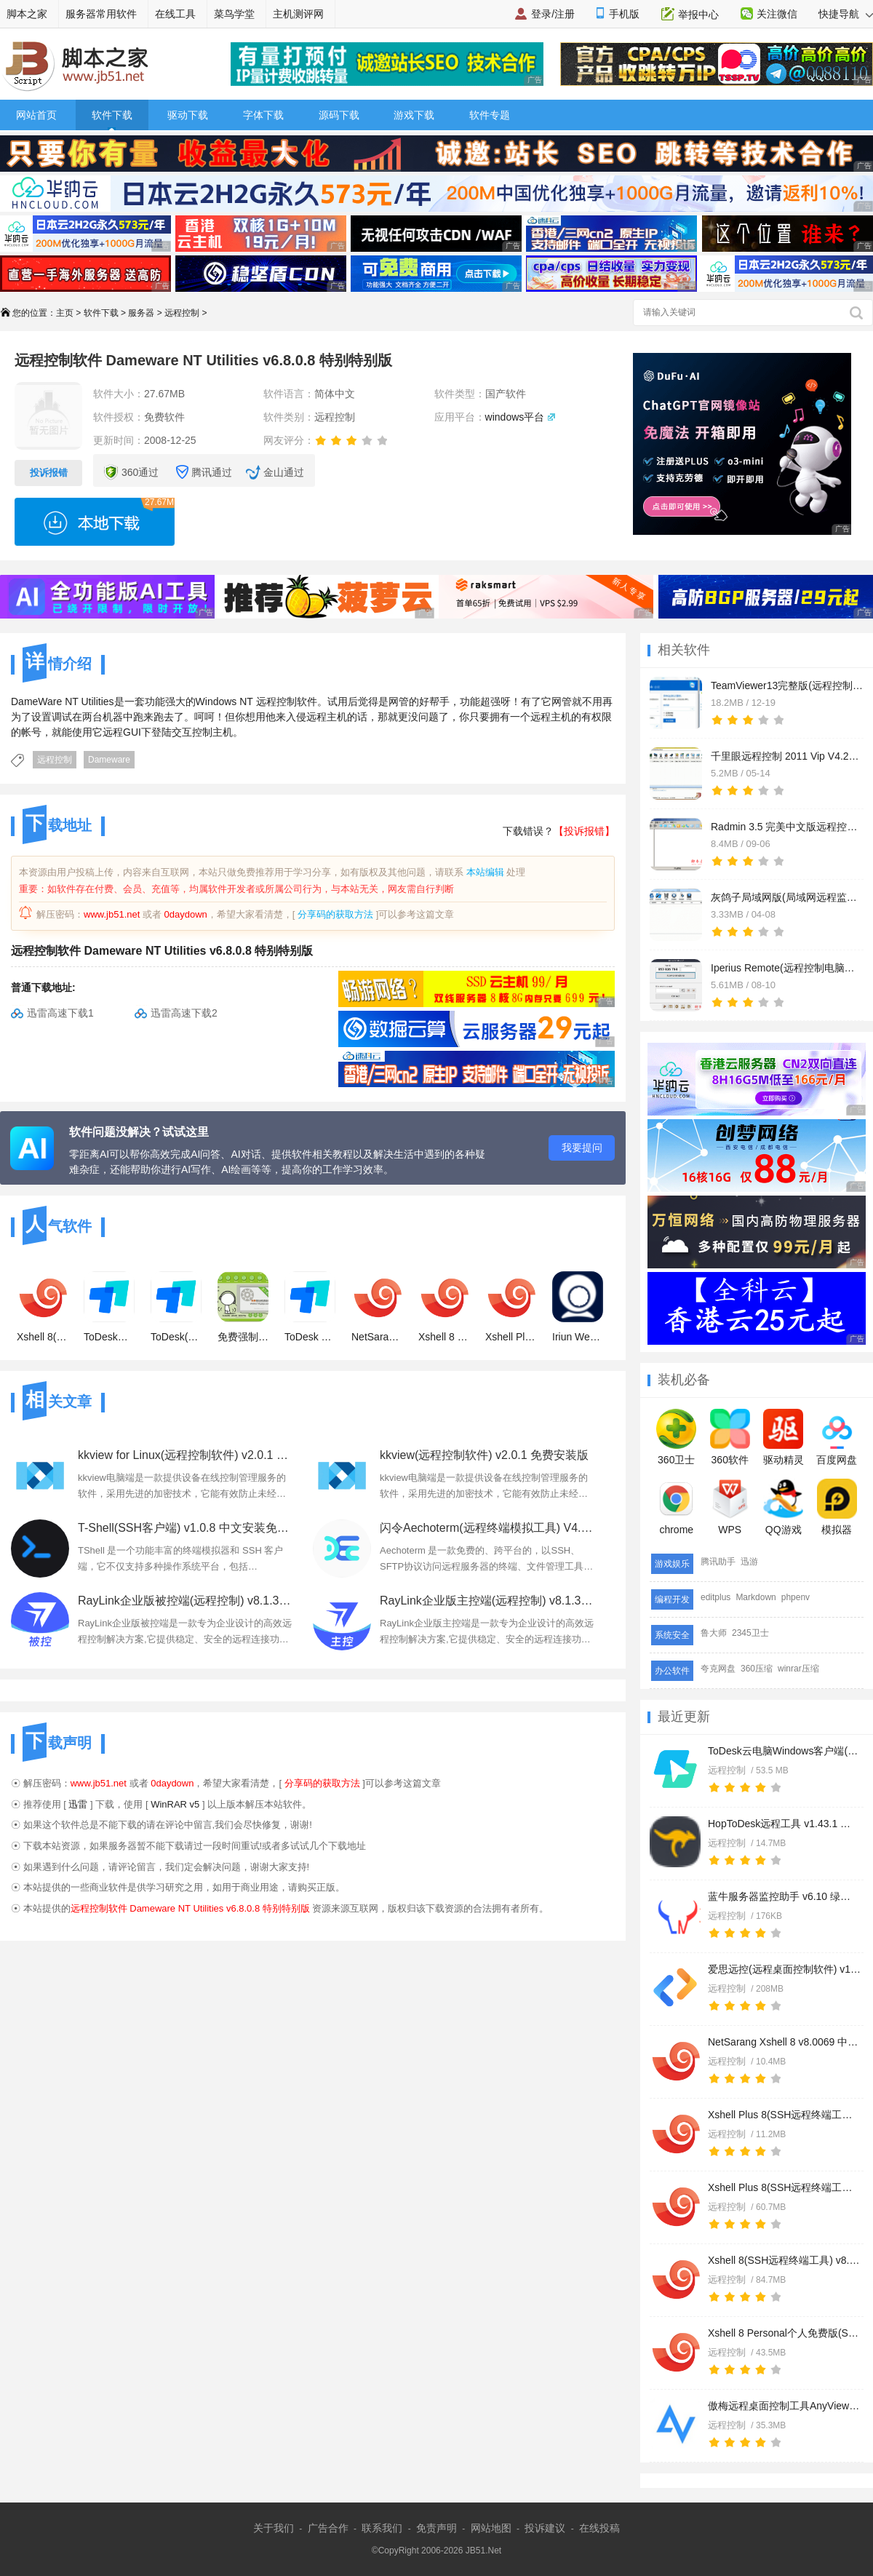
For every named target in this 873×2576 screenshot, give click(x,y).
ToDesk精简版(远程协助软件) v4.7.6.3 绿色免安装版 (109, 1307)
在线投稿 (599, 2528)
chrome (676, 1507)
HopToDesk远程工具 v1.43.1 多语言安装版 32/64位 (784, 1823)
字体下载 (263, 115)
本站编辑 (485, 872)
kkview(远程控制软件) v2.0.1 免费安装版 (484, 1455)
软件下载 (112, 115)
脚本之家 (27, 14)
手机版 (624, 14)
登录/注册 (553, 14)
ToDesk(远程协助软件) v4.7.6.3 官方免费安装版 (176, 1307)
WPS (730, 1507)
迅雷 (77, 1804)
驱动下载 (187, 115)
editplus (715, 1597)
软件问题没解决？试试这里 (139, 1132)
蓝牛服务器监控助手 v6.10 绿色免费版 (784, 1896)
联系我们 (382, 2528)
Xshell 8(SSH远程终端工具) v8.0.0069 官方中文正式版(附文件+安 (784, 2260)
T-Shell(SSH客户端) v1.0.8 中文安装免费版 (185, 1528)
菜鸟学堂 (234, 14)
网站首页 (36, 115)
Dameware (109, 760)
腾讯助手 (718, 1562)
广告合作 (328, 2528)
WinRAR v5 (175, 1804)
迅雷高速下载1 (60, 1013)
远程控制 (181, 313)
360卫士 (676, 1437)
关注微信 (777, 14)
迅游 (749, 1562)
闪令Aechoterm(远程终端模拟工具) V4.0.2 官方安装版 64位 (487, 1528)
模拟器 (837, 1507)
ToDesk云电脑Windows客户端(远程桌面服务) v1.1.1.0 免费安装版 (784, 1751)
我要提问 (582, 1147)
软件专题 (489, 115)
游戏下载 (414, 115)
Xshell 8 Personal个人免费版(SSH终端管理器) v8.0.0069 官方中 (784, 2333)
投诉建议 (545, 2528)
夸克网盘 (718, 1668)
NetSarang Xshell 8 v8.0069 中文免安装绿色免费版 (784, 2042)
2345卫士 (750, 1633)
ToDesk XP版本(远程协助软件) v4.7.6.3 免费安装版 (309, 1307)
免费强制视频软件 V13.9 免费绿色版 (243, 1307)
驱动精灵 (783, 1437)
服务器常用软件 (101, 14)
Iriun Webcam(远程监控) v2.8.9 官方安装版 (577, 1307)
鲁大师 (714, 1633)
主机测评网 (298, 14)
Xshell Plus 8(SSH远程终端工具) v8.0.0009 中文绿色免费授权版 (784, 2114)
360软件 (730, 1437)
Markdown (756, 1597)
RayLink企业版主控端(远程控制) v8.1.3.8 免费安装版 (487, 1600)
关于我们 (273, 2528)
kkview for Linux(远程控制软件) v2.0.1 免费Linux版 (185, 1455)
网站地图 (491, 2528)
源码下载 (339, 115)
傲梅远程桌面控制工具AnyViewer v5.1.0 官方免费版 (784, 2406)
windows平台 (515, 417)
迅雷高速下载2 (184, 1013)
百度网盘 (836, 1437)
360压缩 (757, 1668)
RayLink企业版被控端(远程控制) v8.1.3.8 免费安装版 (185, 1600)
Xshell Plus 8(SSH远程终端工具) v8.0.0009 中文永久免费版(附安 (784, 2187)
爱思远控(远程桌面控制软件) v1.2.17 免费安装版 (784, 1969)
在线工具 (175, 14)
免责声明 (436, 2528)
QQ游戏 (783, 1507)
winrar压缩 (798, 1668)
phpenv (795, 1597)
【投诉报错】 (584, 831)
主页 (64, 313)
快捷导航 (845, 14)
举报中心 (698, 14)
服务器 (141, 313)
